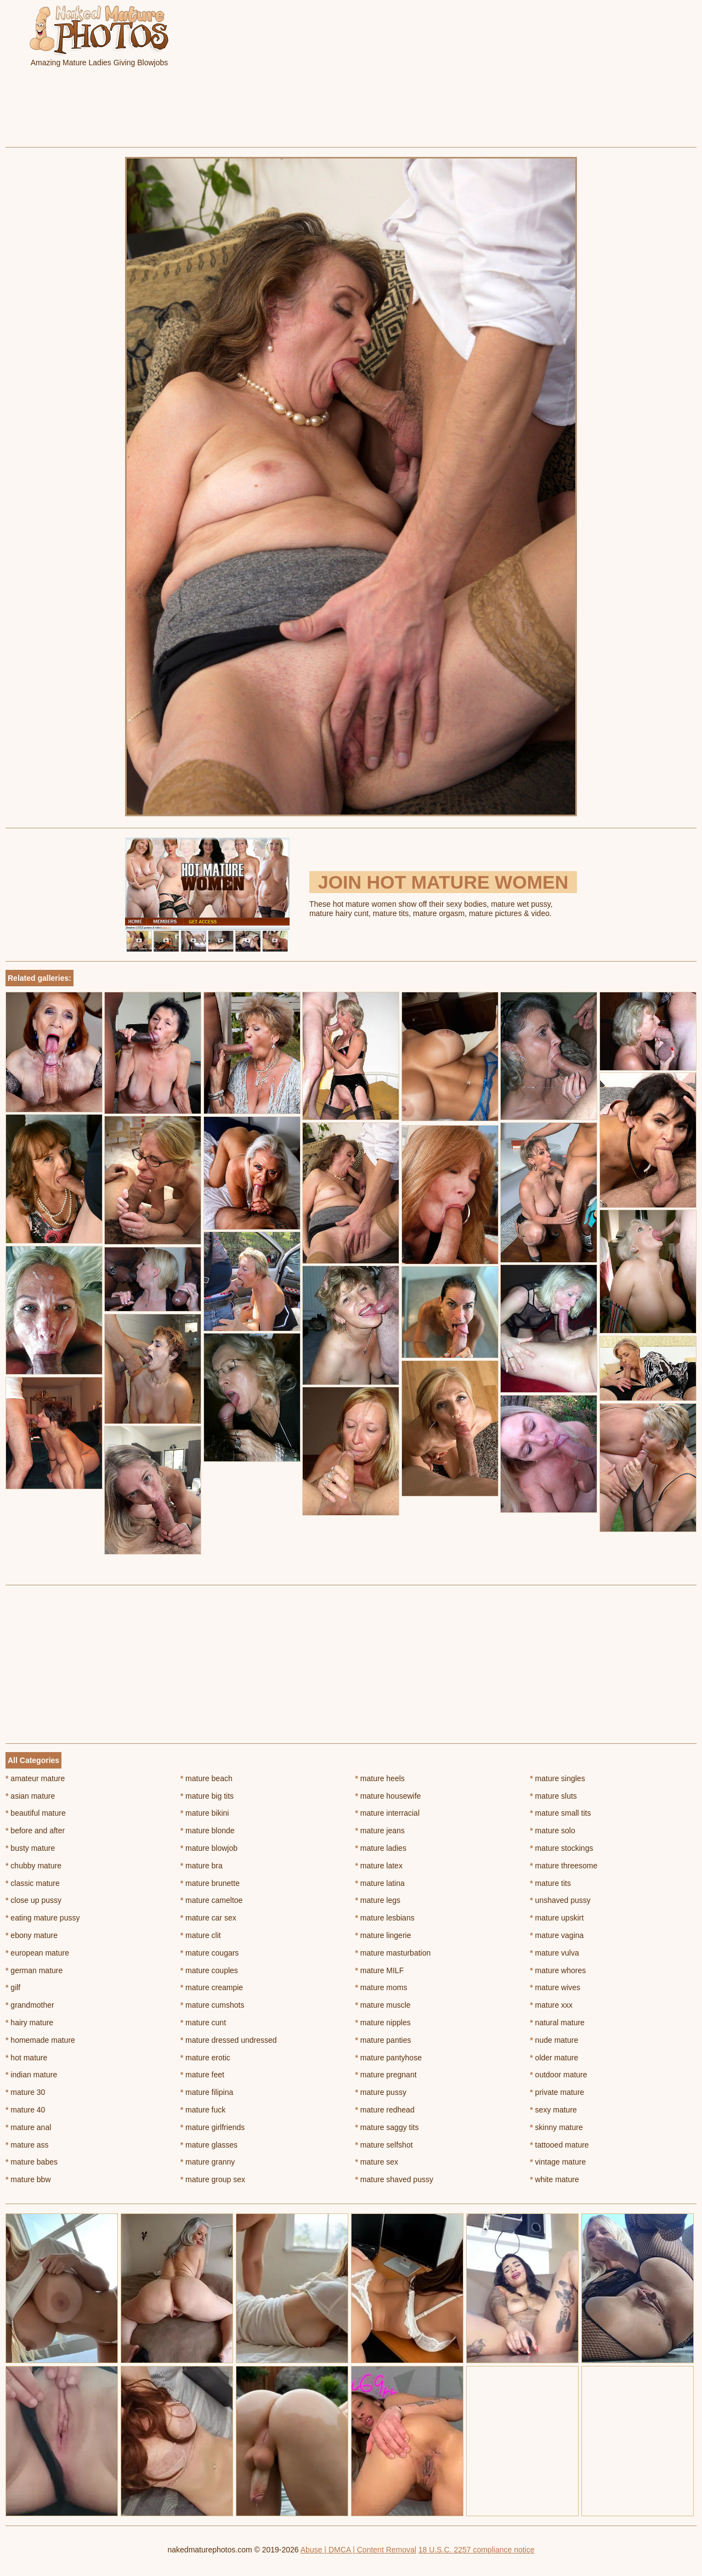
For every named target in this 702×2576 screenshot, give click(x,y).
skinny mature (556, 2127)
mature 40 (25, 2109)
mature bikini (204, 1813)
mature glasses (208, 2144)
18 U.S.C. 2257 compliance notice (476, 2549)
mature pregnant (386, 2074)
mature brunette (210, 1883)
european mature (37, 1952)
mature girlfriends (212, 2127)
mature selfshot (384, 2144)
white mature (554, 2179)
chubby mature (33, 1865)
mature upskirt (557, 1917)
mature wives (555, 1987)
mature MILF (379, 1970)
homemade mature (40, 2040)
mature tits (550, 1883)
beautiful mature (35, 1813)
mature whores (558, 1970)
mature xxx (551, 2005)
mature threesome (563, 1865)
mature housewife (388, 1796)
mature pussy (380, 2092)
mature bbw (28, 2179)
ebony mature (31, 1935)
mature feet (202, 2074)
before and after (35, 1830)
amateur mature (35, 1778)
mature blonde (207, 1830)
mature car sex (208, 1917)
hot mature (26, 2057)
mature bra (201, 1865)
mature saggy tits (387, 2127)
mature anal (28, 2127)
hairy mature (29, 2022)
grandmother (29, 2005)
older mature (554, 2057)
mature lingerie (383, 1935)
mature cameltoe (211, 1900)
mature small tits (560, 1813)
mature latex (379, 1865)
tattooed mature (559, 2144)
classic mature (32, 1883)
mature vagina (557, 1935)
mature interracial (387, 1813)
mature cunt (203, 2022)
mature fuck (202, 2109)
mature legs (378, 1900)
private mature (557, 2092)
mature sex (377, 2161)
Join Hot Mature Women (443, 882)
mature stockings (561, 1848)
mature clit (200, 1935)
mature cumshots (212, 2005)
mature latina (380, 1883)
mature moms (381, 1987)
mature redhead (385, 2109)
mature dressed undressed (228, 2040)
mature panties (383, 2040)
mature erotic (205, 2057)
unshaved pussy (560, 1900)
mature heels (380, 1778)
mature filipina (207, 2092)
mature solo (552, 1830)
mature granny (207, 2161)
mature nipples (383, 2022)
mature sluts (553, 1796)
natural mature (557, 2022)
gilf (12, 1987)
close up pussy (33, 1900)
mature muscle (383, 2005)
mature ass (27, 2144)
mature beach (206, 1778)
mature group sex (212, 2179)
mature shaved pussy (394, 2179)
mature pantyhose (388, 2057)
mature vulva (554, 1952)
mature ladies (380, 1848)
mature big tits (207, 1796)
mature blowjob (208, 1848)
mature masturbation (393, 1952)
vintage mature (558, 2161)
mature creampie (211, 1987)
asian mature (30, 1796)
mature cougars (209, 1952)
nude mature (554, 2040)
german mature (34, 1970)
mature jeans (380, 1830)
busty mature (30, 1848)
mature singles (557, 1778)
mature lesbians (385, 1917)
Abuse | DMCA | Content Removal (358, 2549)
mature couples (209, 1970)
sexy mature (553, 2109)
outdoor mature (558, 2074)
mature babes (31, 2161)
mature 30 (25, 2092)
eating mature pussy (42, 1917)
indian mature (31, 2074)
